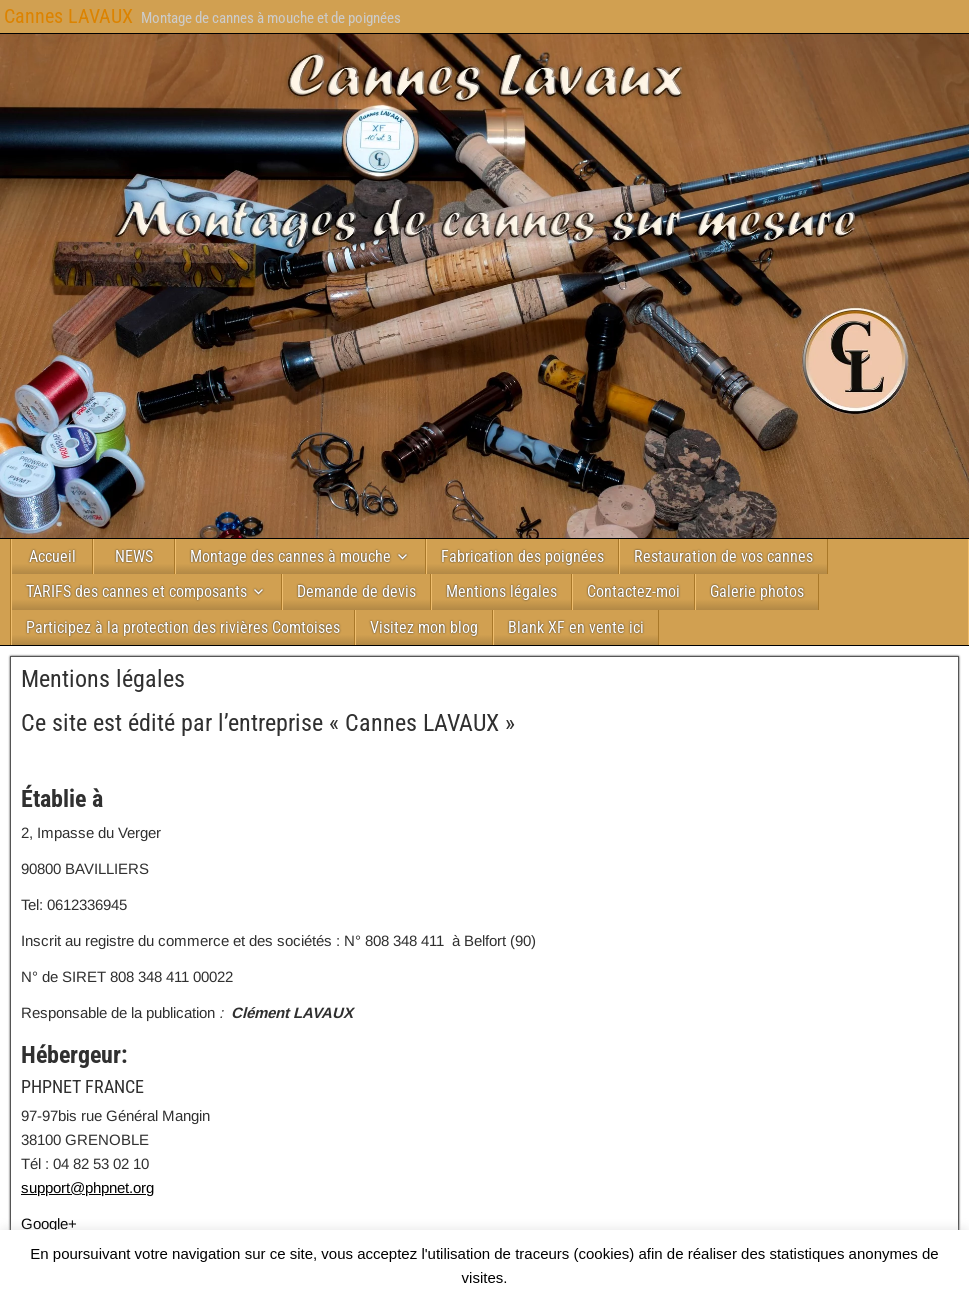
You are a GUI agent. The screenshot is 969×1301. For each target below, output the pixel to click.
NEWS (134, 556)
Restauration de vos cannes (723, 556)
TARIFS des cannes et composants (136, 591)
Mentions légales (501, 591)
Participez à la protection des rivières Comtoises (183, 627)
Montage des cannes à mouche (290, 556)
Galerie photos (757, 591)
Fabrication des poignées (522, 556)
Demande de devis (356, 591)
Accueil (52, 556)
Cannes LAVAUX (68, 16)
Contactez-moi (633, 591)
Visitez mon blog (424, 627)
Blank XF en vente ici (576, 627)
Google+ (49, 1223)
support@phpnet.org (87, 1187)
